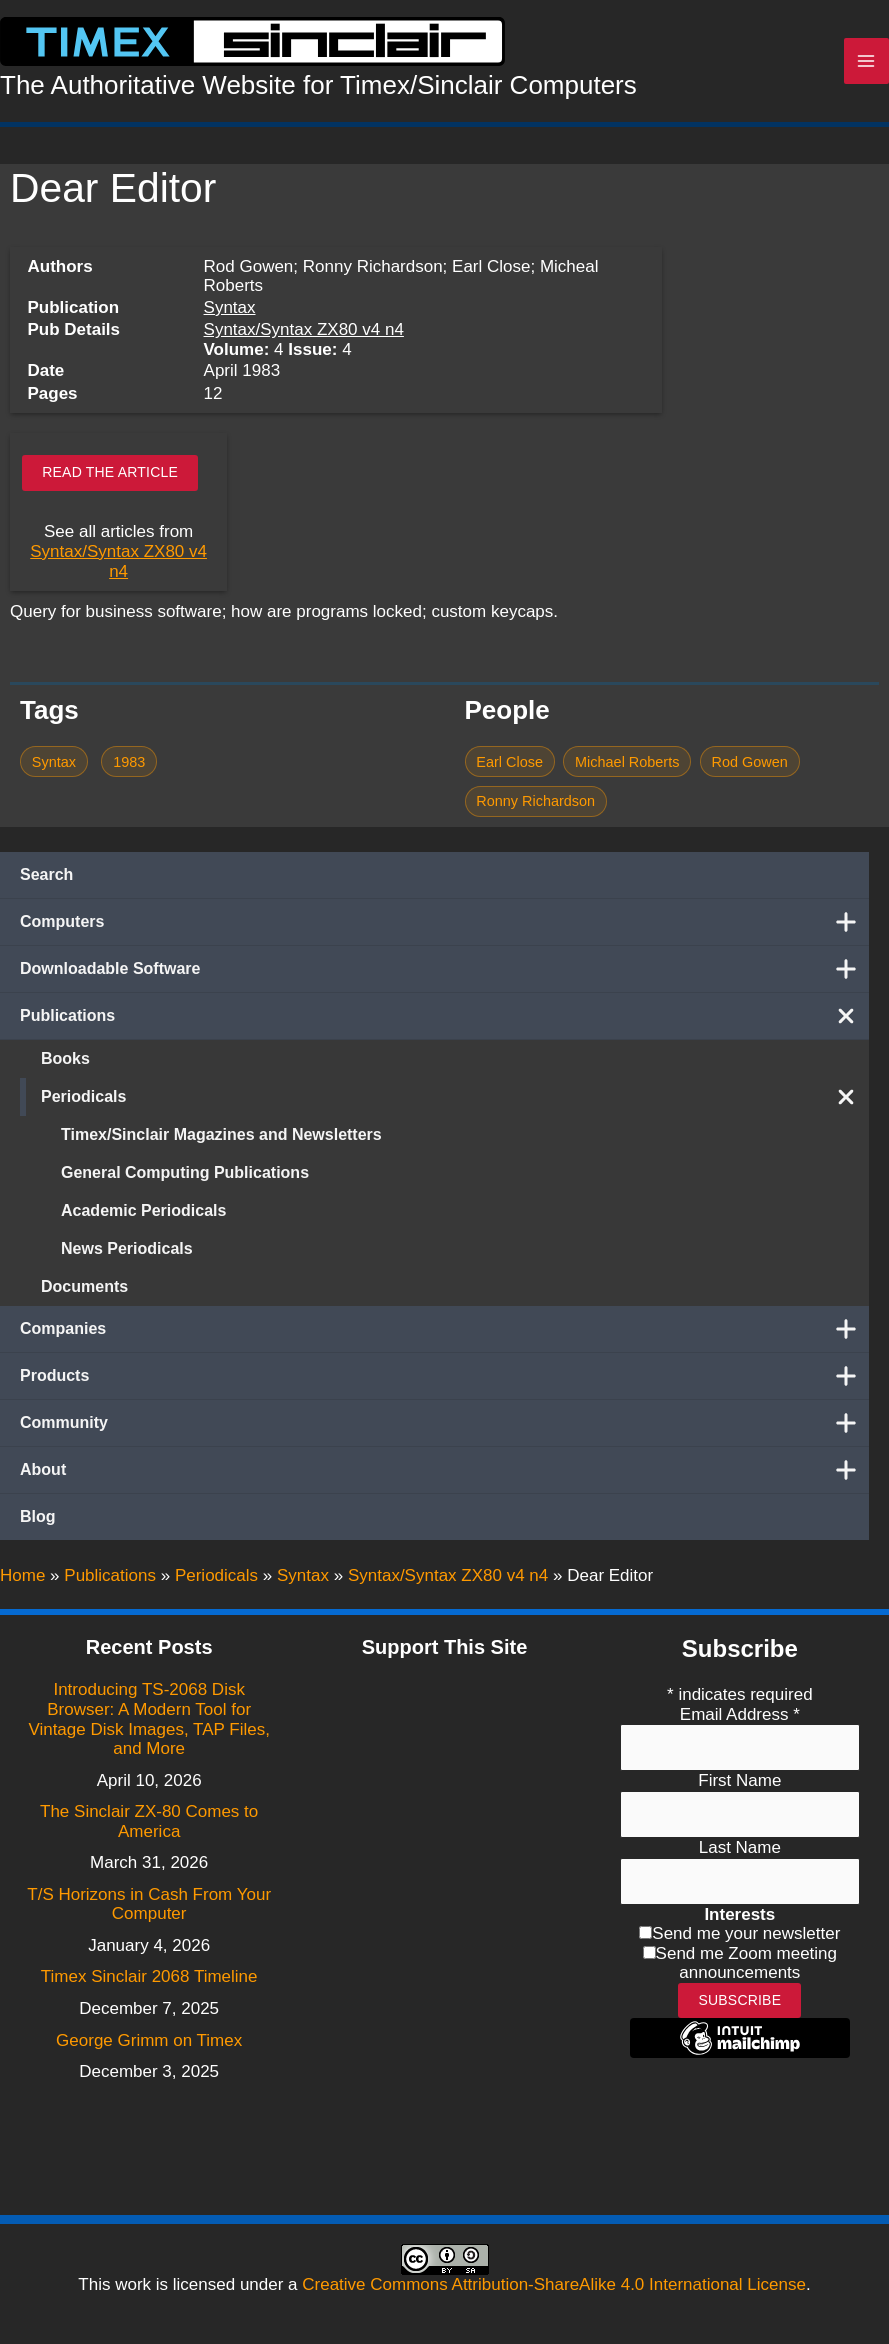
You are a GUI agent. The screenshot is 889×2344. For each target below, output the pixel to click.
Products (444, 1381)
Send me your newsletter (746, 1934)
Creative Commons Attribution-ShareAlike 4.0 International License (554, 2284)
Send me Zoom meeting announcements (746, 1963)
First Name (739, 1781)
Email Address (740, 1714)
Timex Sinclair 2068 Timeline (149, 1977)
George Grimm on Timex (149, 2040)
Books (65, 1063)
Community (444, 1428)
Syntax (230, 311)
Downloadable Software (444, 974)
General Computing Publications (185, 1177)
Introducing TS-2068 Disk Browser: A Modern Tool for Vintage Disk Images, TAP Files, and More (149, 1720)
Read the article (110, 477)
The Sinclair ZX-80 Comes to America (149, 1822)
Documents (84, 1291)
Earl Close (509, 766)
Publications (444, 1021)
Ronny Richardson (535, 806)
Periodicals (455, 1102)
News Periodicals (127, 1253)
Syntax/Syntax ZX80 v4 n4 (304, 334)
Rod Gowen (750, 766)
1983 (129, 766)
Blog (38, 1521)
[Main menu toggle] (867, 64)
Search (46, 879)
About (444, 1475)
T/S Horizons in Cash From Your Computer (149, 1904)
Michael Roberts (627, 766)
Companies (444, 1334)
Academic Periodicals (143, 1215)
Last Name (740, 1847)
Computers (444, 927)
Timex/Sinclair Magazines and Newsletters (221, 1139)
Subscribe (739, 2000)
